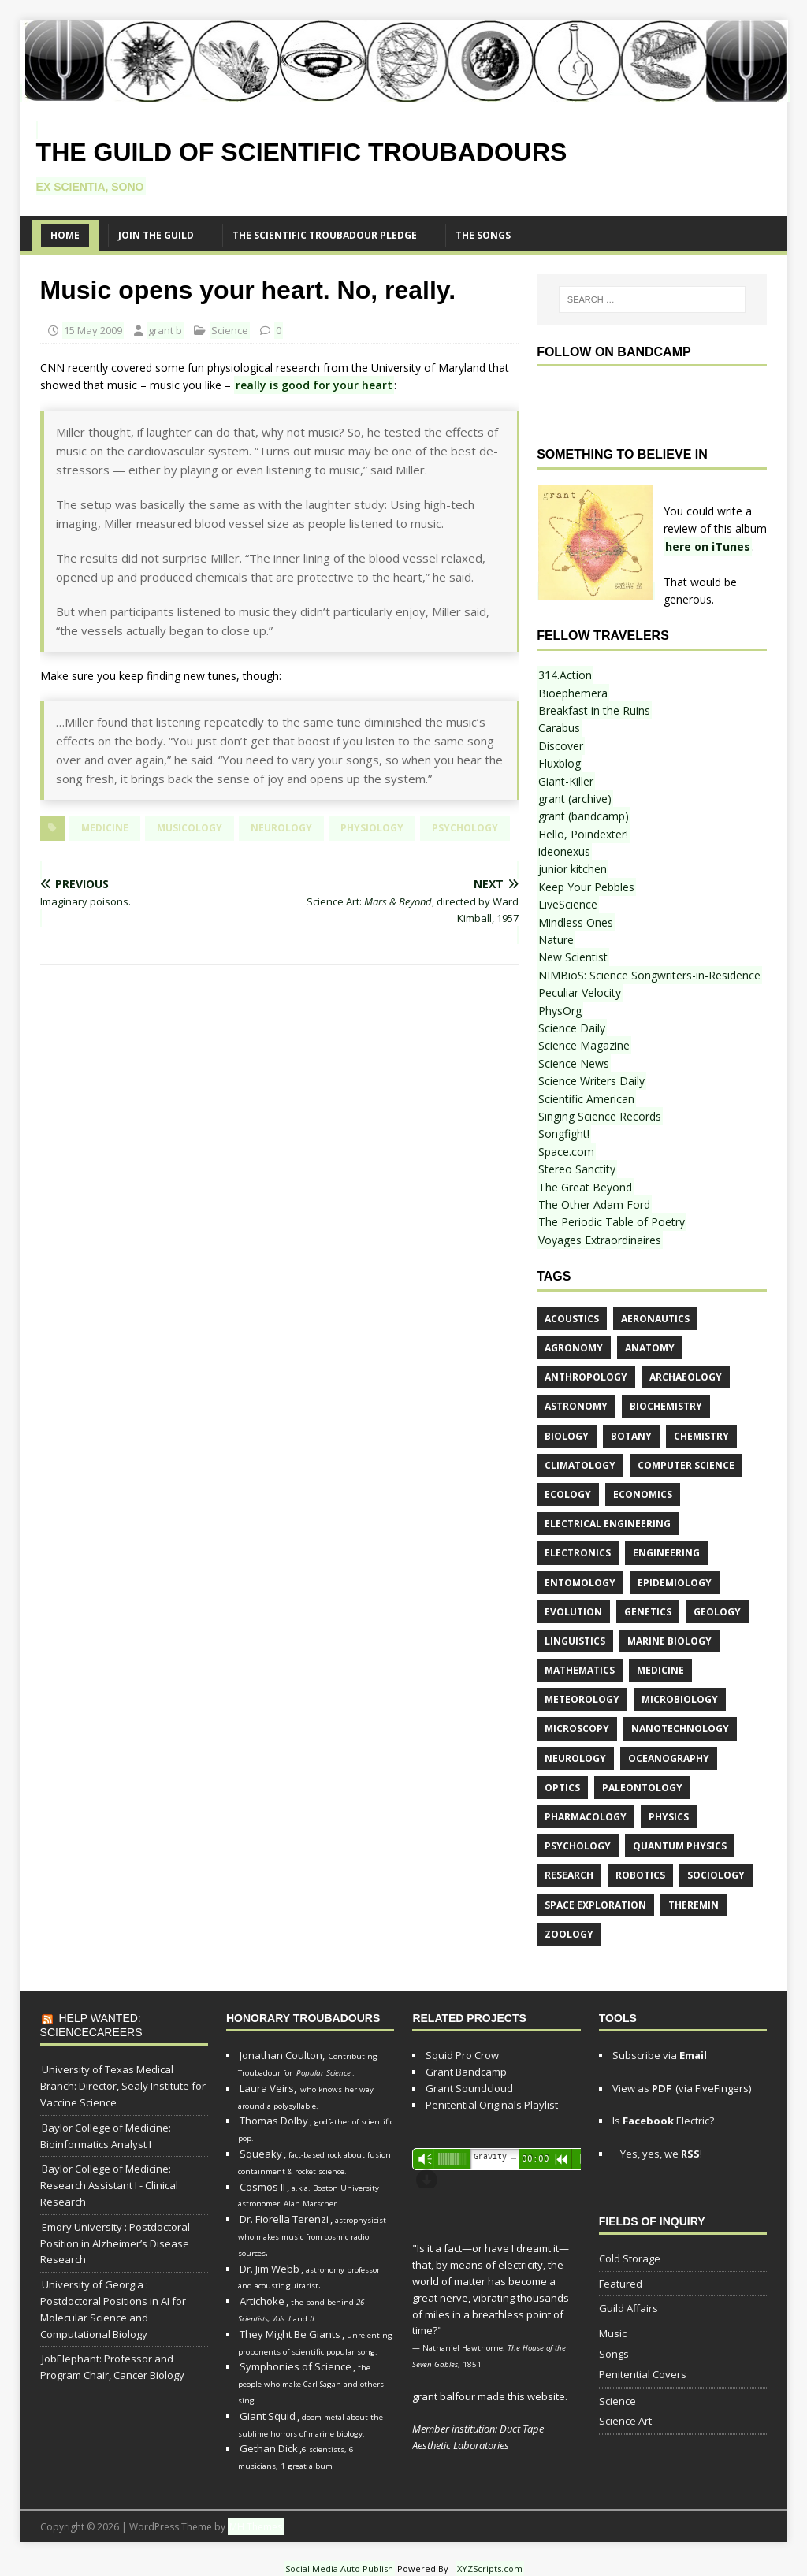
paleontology (642, 1787)
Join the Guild (156, 235)
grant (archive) (575, 798)
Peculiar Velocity (579, 992)
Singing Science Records (599, 1116)
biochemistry (666, 1406)
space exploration (595, 1905)
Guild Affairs (628, 2308)
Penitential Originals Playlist (492, 2105)
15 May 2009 (93, 330)
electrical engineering (608, 1523)
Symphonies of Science (295, 2366)
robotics (640, 1875)
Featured (620, 2284)
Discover (560, 745)
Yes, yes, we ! (660, 2154)
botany (631, 1436)
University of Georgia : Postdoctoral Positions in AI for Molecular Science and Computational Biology (113, 2308)
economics (642, 1494)
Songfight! (563, 1133)
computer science (686, 1465)
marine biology (669, 1641)
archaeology (685, 1377)
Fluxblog (559, 763)
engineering (666, 1552)
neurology (281, 828)
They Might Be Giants (290, 2334)
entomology (580, 1582)
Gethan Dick (269, 2448)
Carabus (559, 727)
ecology (568, 1494)
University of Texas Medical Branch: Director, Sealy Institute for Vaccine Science (123, 2085)
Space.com (566, 1151)
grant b (165, 330)
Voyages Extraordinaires (599, 1239)
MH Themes (255, 2526)
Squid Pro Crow (462, 2055)
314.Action (565, 674)
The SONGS (483, 235)
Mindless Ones (575, 922)
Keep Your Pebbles (586, 886)
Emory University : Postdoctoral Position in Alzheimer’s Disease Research (115, 2243)
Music (613, 2333)
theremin (693, 1905)
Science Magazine (584, 1045)
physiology (372, 828)
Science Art (625, 2421)
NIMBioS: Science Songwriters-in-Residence (649, 975)
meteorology (582, 1699)
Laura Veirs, (268, 2088)
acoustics (572, 1318)
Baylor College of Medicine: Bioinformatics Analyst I (105, 2136)
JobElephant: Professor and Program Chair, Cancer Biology (112, 2366)
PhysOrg (560, 1010)
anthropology (586, 1377)
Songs (614, 2354)
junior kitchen (572, 868)
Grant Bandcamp (466, 2072)
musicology (189, 828)
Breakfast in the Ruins (594, 710)
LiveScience (567, 904)
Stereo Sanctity (576, 1169)
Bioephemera (573, 693)
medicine (104, 828)
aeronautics (655, 1318)
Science (229, 330)
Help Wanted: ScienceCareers (91, 2025)
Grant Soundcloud (469, 2088)
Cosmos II (262, 2187)
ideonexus (564, 851)
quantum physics (680, 1846)
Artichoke (262, 2301)
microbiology (680, 1699)
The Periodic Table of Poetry (611, 1221)
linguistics (575, 1641)
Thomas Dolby (274, 2120)
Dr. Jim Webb (269, 2269)
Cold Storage (629, 2258)
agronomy (574, 1348)
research (569, 1875)
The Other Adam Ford (594, 1204)
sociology (716, 1875)
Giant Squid (268, 2416)
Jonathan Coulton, (282, 2055)
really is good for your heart (314, 384)
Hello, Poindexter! (583, 834)
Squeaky (261, 2154)
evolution (573, 1612)
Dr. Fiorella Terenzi (284, 2219)
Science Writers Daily (591, 1080)
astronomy (576, 1406)
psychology (465, 828)
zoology (569, 1934)
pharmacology (586, 1816)
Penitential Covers (642, 2374)
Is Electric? (663, 2120)
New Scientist (573, 957)
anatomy (650, 1348)
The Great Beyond (585, 1187)
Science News (573, 1063)
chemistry (701, 1436)
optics (562, 1787)
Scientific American (586, 1098)
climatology (580, 1465)
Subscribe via (659, 2055)
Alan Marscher (310, 2204)
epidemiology (675, 1582)
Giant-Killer (565, 781)
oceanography (668, 1758)
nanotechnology (680, 1728)
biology (567, 1436)
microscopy (577, 1728)
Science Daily (571, 1027)
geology (717, 1612)
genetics (647, 1612)
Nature (556, 939)
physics (669, 1816)
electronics (578, 1552)
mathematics (580, 1670)
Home (65, 235)
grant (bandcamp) (583, 815)
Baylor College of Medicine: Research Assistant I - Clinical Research (109, 2185)
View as (641, 2088)
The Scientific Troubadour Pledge (324, 235)
